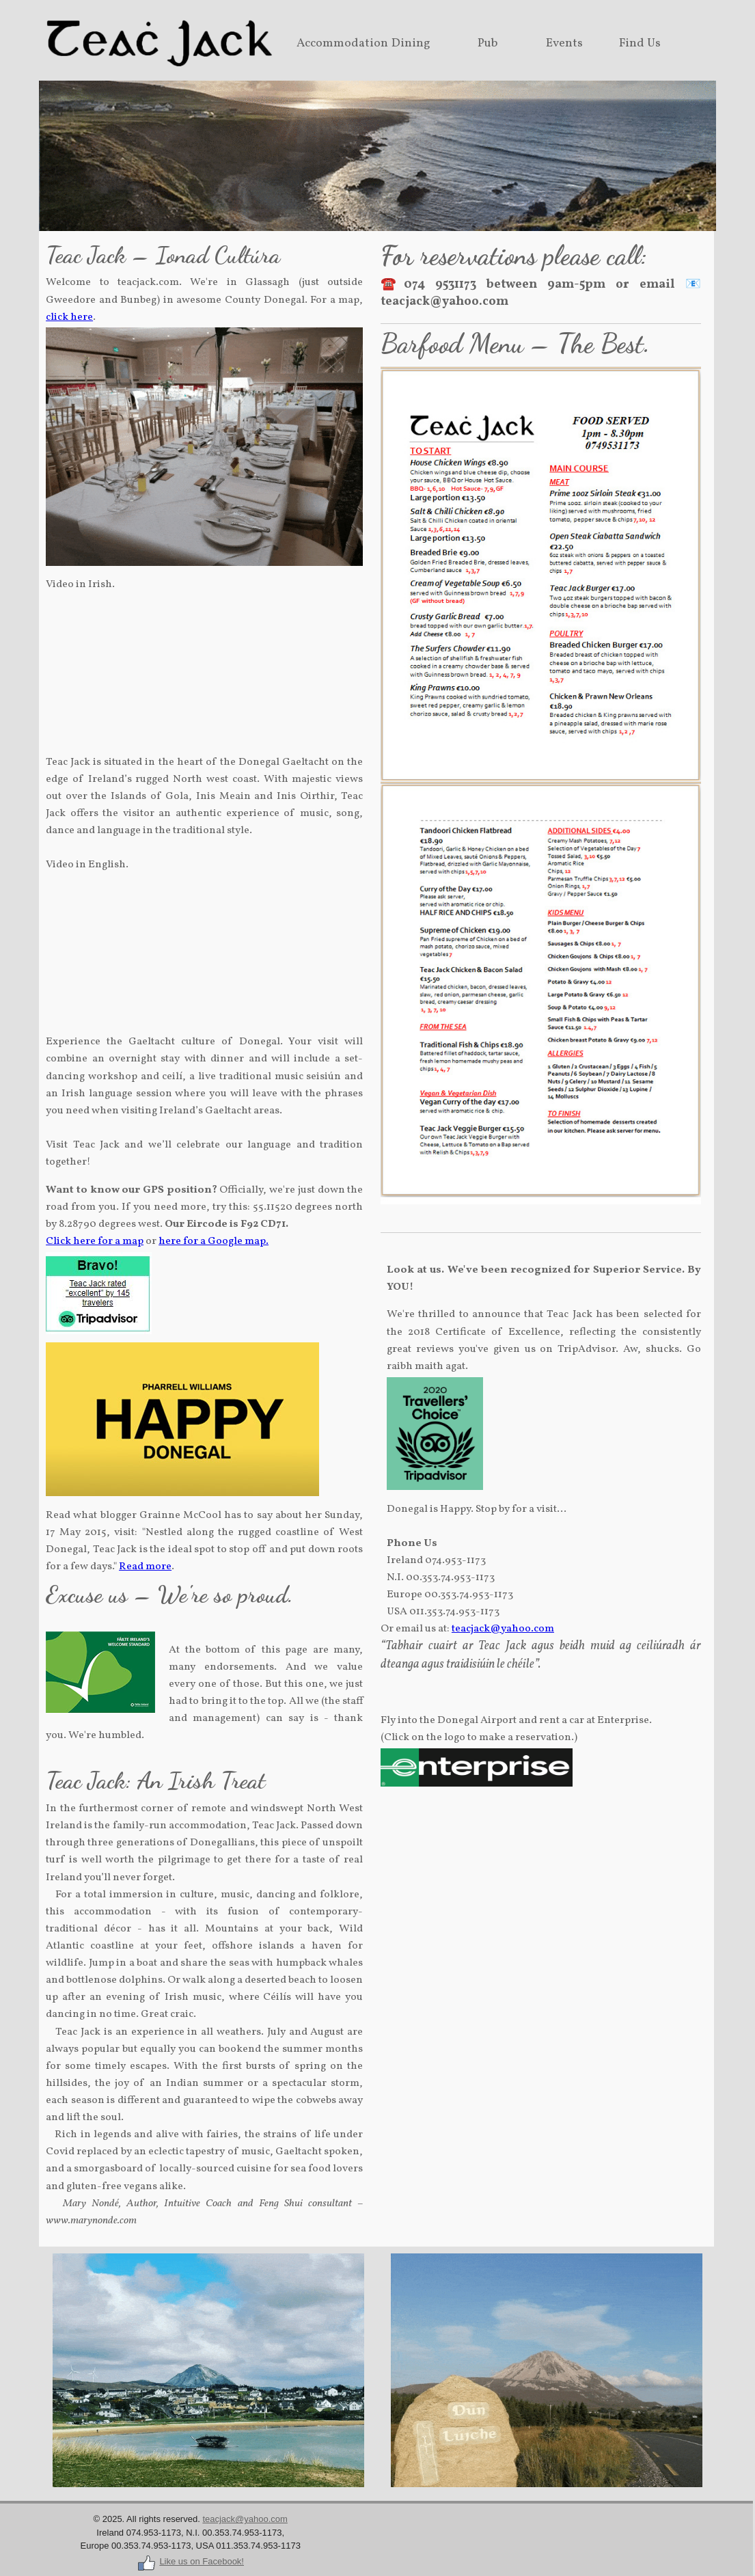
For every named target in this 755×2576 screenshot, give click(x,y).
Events (564, 43)
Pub (487, 43)
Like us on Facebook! (190, 2561)
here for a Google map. (214, 1241)
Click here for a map (94, 1241)
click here (69, 317)
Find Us (640, 43)
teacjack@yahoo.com (503, 1628)
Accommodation (342, 43)
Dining (411, 43)
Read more (145, 1566)
